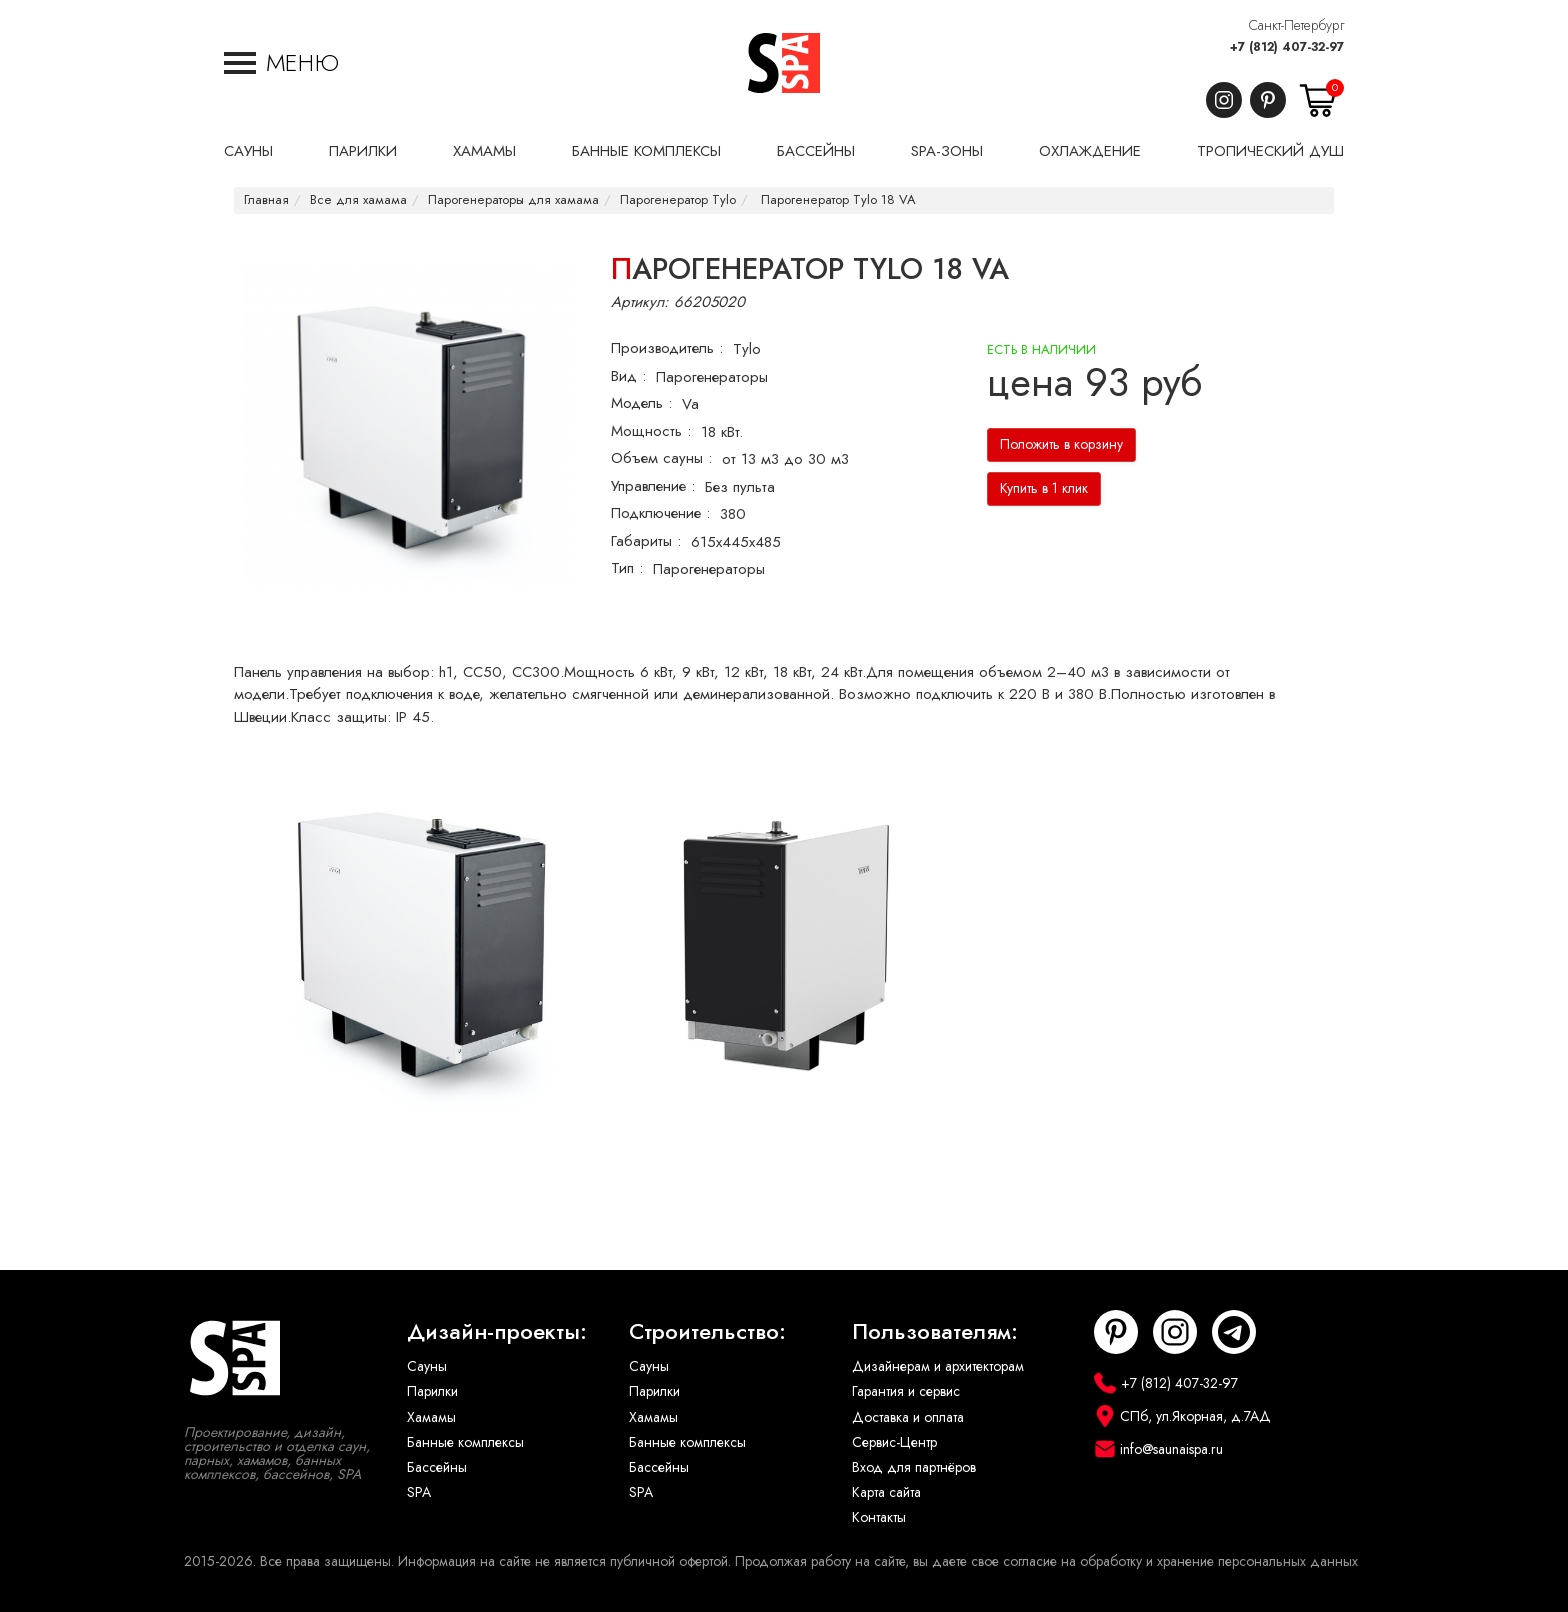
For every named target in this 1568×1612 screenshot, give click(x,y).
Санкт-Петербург (1296, 25)
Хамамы (431, 1417)
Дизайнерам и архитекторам (938, 1366)
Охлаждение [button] (1090, 151)
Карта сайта (886, 1492)
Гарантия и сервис (906, 1391)
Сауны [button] (248, 151)
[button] (281, 63)
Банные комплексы (465, 1442)
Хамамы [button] (484, 151)
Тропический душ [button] (1270, 151)
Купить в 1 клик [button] (1044, 488)
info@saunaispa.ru (1171, 1449)
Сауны (427, 1366)
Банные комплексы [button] (646, 151)
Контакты (879, 1517)
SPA (419, 1492)
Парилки (432, 1391)
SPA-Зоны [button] (947, 151)
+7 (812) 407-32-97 (1287, 47)
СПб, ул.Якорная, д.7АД (1195, 1416)
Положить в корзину (1061, 444)
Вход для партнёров (914, 1467)
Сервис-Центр (894, 1442)
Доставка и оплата (908, 1417)
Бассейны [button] (816, 151)
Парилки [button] (363, 151)
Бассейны (437, 1467)
